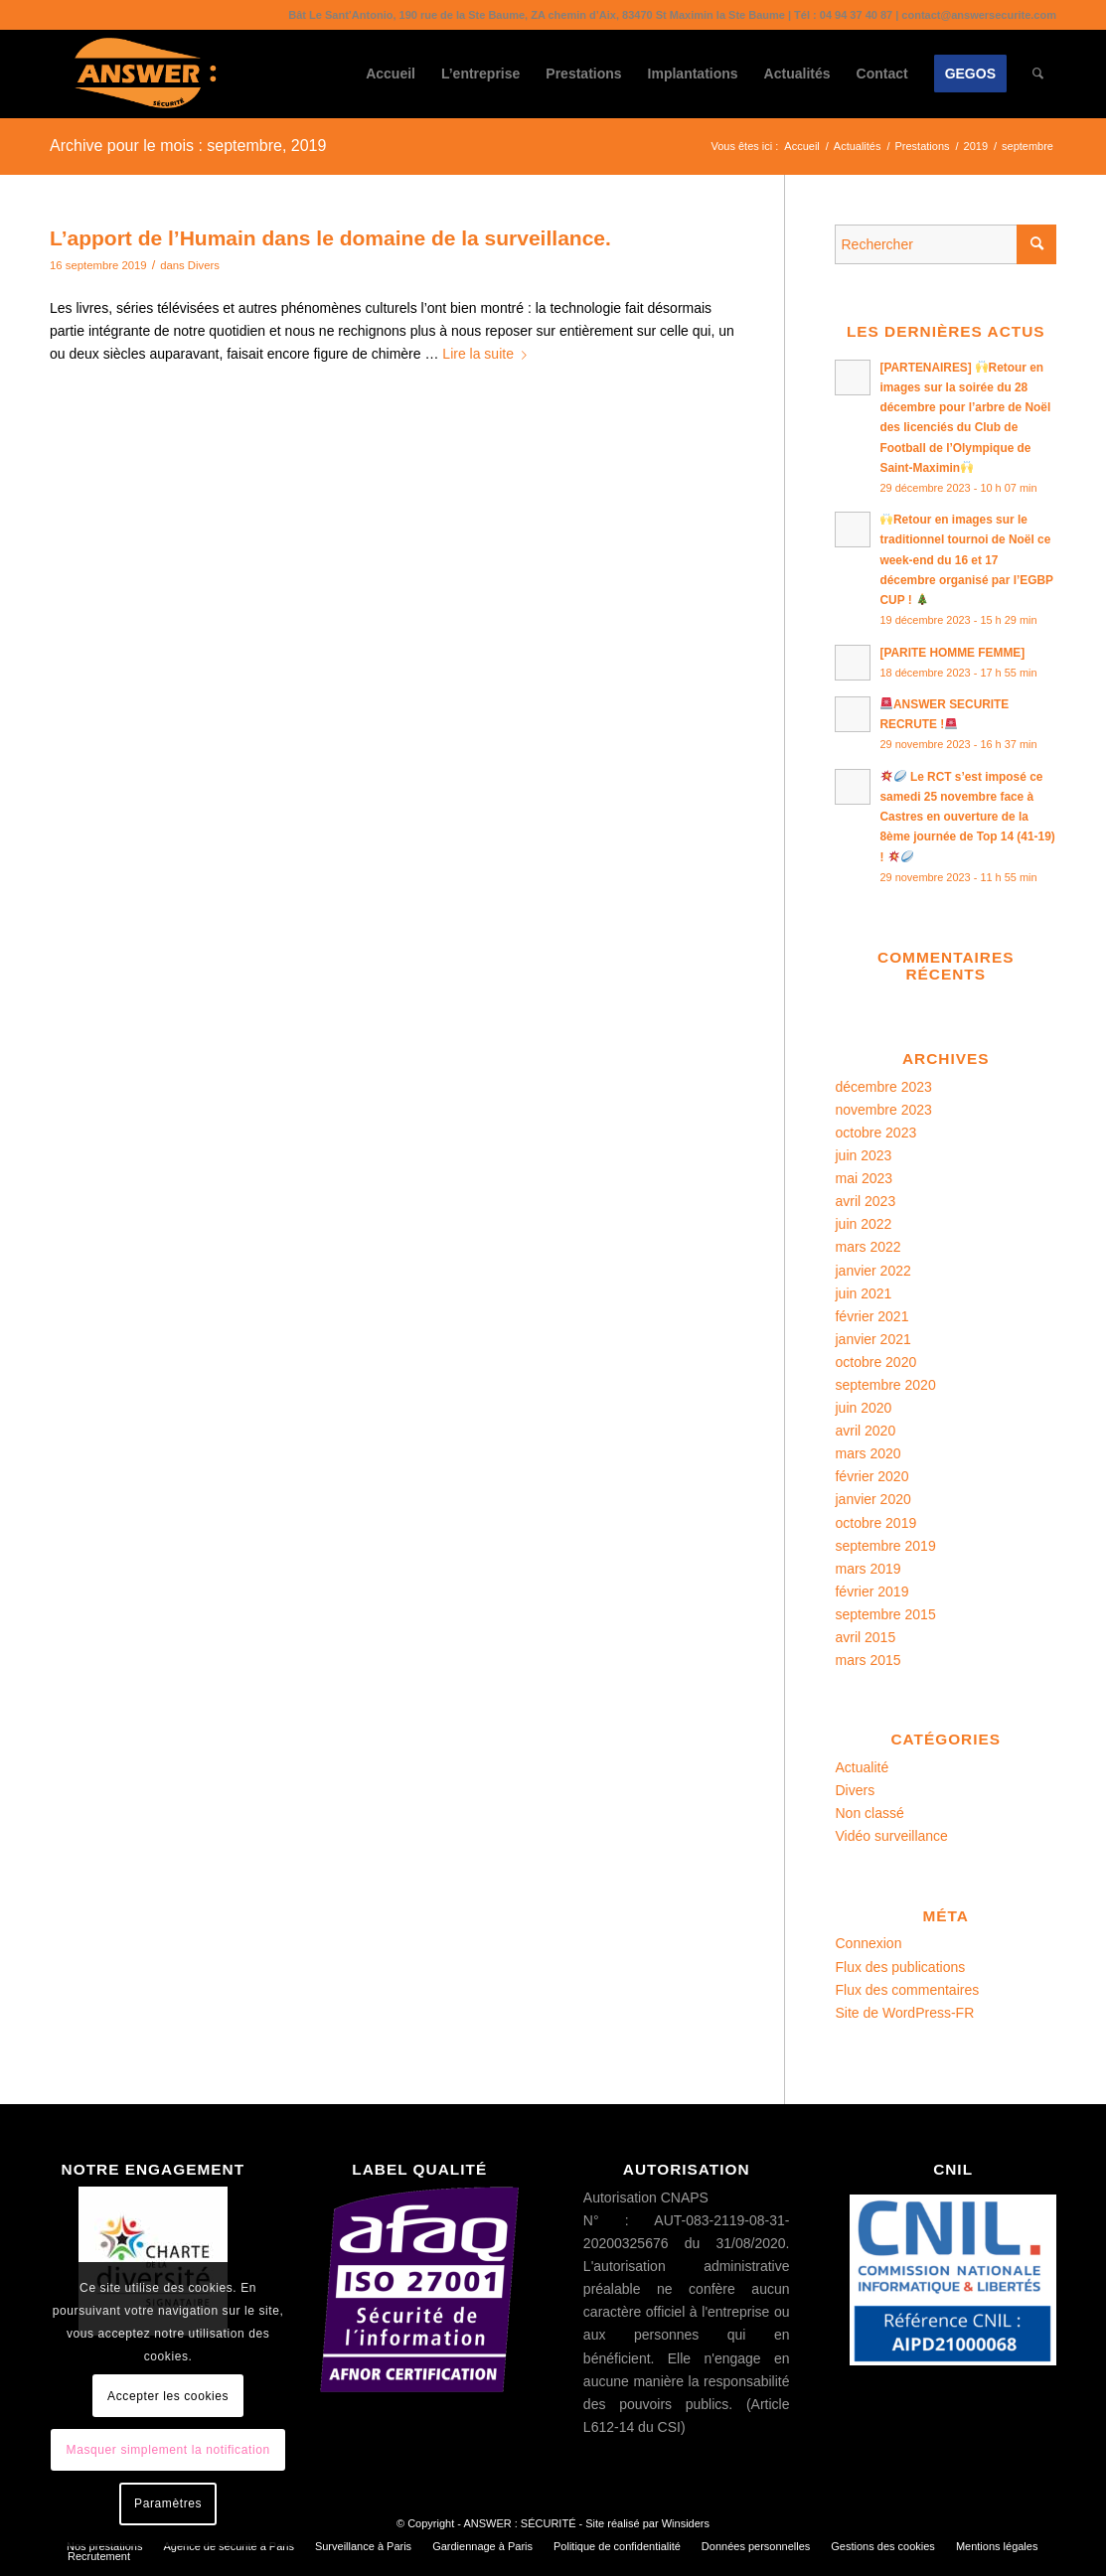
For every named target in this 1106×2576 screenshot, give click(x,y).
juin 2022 (863, 1224)
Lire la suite (488, 354)
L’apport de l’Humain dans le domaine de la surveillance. (330, 238)
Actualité (861, 1767)
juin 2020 (863, 1408)
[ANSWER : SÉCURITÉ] (145, 73)
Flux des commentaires (907, 1990)
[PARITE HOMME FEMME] (952, 653)
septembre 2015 (885, 1614)
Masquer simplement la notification (168, 2450)
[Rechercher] (1038, 73)
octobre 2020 (875, 1362)
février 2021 (871, 1316)
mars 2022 (867, 1247)
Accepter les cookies (168, 2396)
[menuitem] (390, 73)
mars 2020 (867, 1453)
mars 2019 (867, 1569)
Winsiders (686, 2523)
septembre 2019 (885, 1546)
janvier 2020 (872, 1499)
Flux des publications (900, 1967)
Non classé (869, 1813)
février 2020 (871, 1476)
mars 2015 (867, 1660)
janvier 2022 (872, 1271)
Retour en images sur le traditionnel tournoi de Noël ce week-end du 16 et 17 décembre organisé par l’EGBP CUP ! (965, 560)
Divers (204, 265)
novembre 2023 (883, 1110)
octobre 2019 (875, 1523)
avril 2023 (865, 1201)
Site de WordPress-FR (904, 2013)
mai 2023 (863, 1178)
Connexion (868, 1943)
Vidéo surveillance (891, 1836)
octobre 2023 (875, 1132)
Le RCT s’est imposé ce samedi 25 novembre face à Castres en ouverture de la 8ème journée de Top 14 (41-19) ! (966, 817)
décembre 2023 (883, 1087)
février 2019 (871, 1591)
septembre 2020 (885, 1385)
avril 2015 (865, 1637)
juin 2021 (863, 1293)
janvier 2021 (872, 1339)
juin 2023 (863, 1155)
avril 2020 (865, 1431)
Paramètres (168, 2503)
